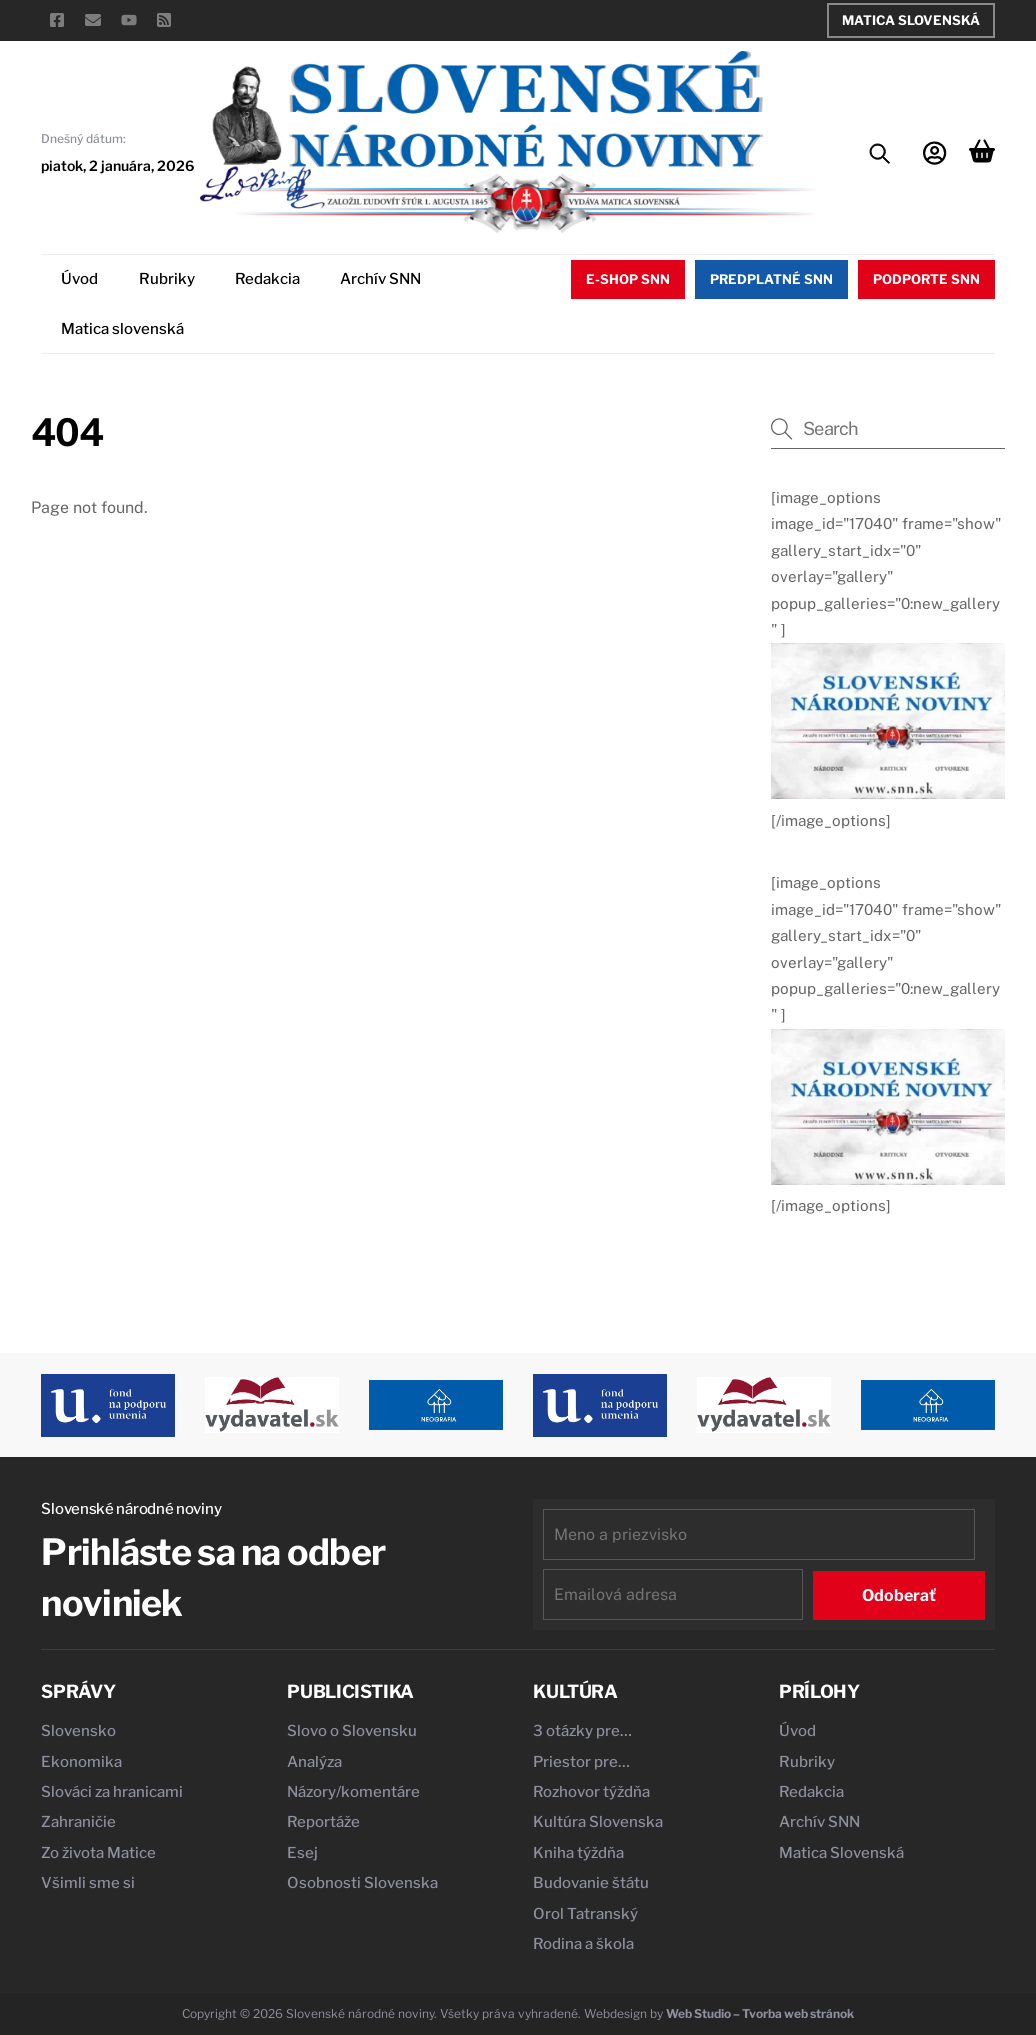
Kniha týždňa (578, 1853)
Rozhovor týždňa (591, 1792)
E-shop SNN (628, 279)
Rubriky (167, 279)
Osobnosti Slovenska (362, 1883)
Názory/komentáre (353, 1792)
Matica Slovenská (911, 20)
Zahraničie (78, 1822)
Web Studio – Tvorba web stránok (760, 2013)
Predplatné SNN (771, 279)
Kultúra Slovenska (598, 1822)
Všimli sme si (88, 1883)
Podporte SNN (926, 279)
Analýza (314, 1762)
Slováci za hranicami (112, 1792)
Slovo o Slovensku (352, 1731)
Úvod (79, 279)
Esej (302, 1853)
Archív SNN (380, 279)
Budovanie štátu (591, 1883)
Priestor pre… (581, 1762)
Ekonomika (81, 1762)
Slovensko (78, 1731)
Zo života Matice (98, 1853)
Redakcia (267, 279)
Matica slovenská (122, 329)
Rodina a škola (583, 1944)
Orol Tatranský (585, 1914)
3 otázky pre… (582, 1731)
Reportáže (323, 1822)
